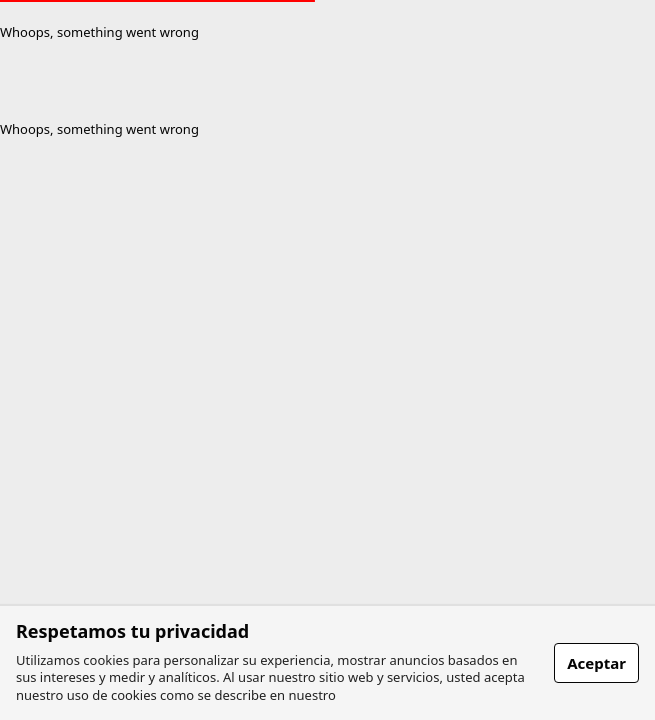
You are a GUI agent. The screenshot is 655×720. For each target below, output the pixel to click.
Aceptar (596, 663)
